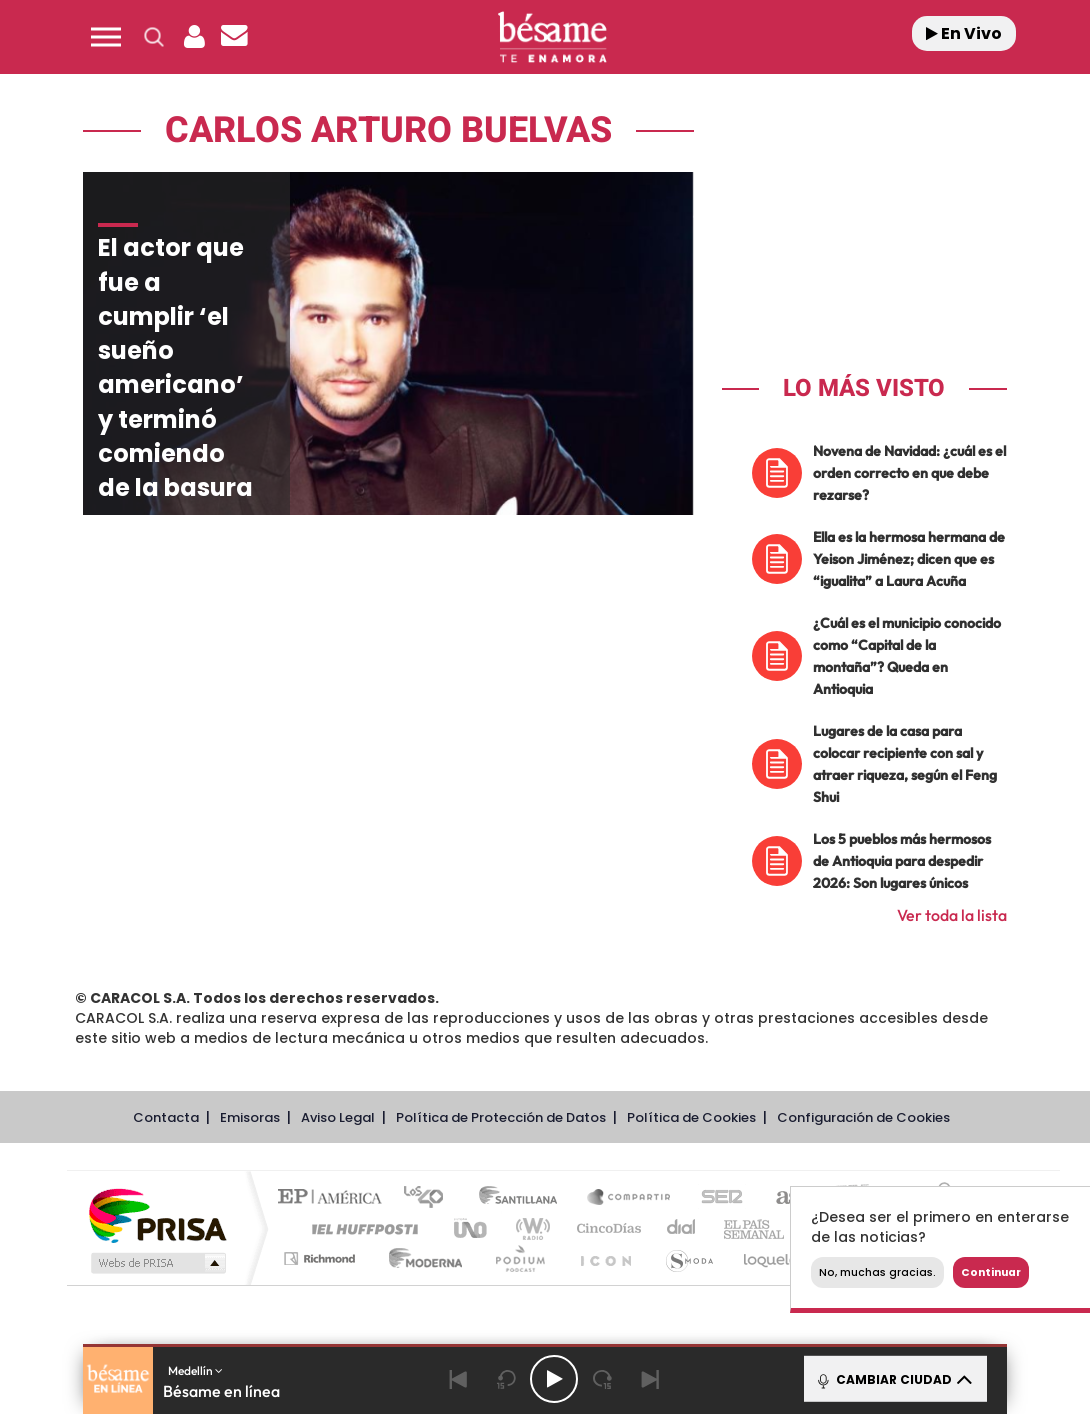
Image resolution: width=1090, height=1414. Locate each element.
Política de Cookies (691, 1117)
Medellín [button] (195, 1370)
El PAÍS (334, 1198)
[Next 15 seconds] (602, 1379)
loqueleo (777, 1258)
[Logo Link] (552, 37)
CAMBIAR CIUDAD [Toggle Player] (893, 1379)
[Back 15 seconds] (506, 1379)
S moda (688, 1258)
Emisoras (250, 1117)
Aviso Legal (338, 1117)
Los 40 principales (430, 1198)
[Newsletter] (234, 37)
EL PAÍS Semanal (755, 1228)
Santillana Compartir (630, 1198)
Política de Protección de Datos (501, 1117)
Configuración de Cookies (863, 1117)
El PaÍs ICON (605, 1258)
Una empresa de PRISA (157, 1214)
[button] (106, 37)
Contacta (166, 1117)
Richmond (322, 1258)
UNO (472, 1228)
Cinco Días (606, 1228)
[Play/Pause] (554, 1379)
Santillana (524, 1198)
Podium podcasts (519, 1258)
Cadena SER (716, 1198)
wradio (529, 1228)
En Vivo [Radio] (964, 33)
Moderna (420, 1258)
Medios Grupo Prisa (156, 1263)
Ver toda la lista (952, 915)
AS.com (779, 1198)
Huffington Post (361, 1228)
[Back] (458, 1379)
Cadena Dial (682, 1228)
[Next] (650, 1379)
